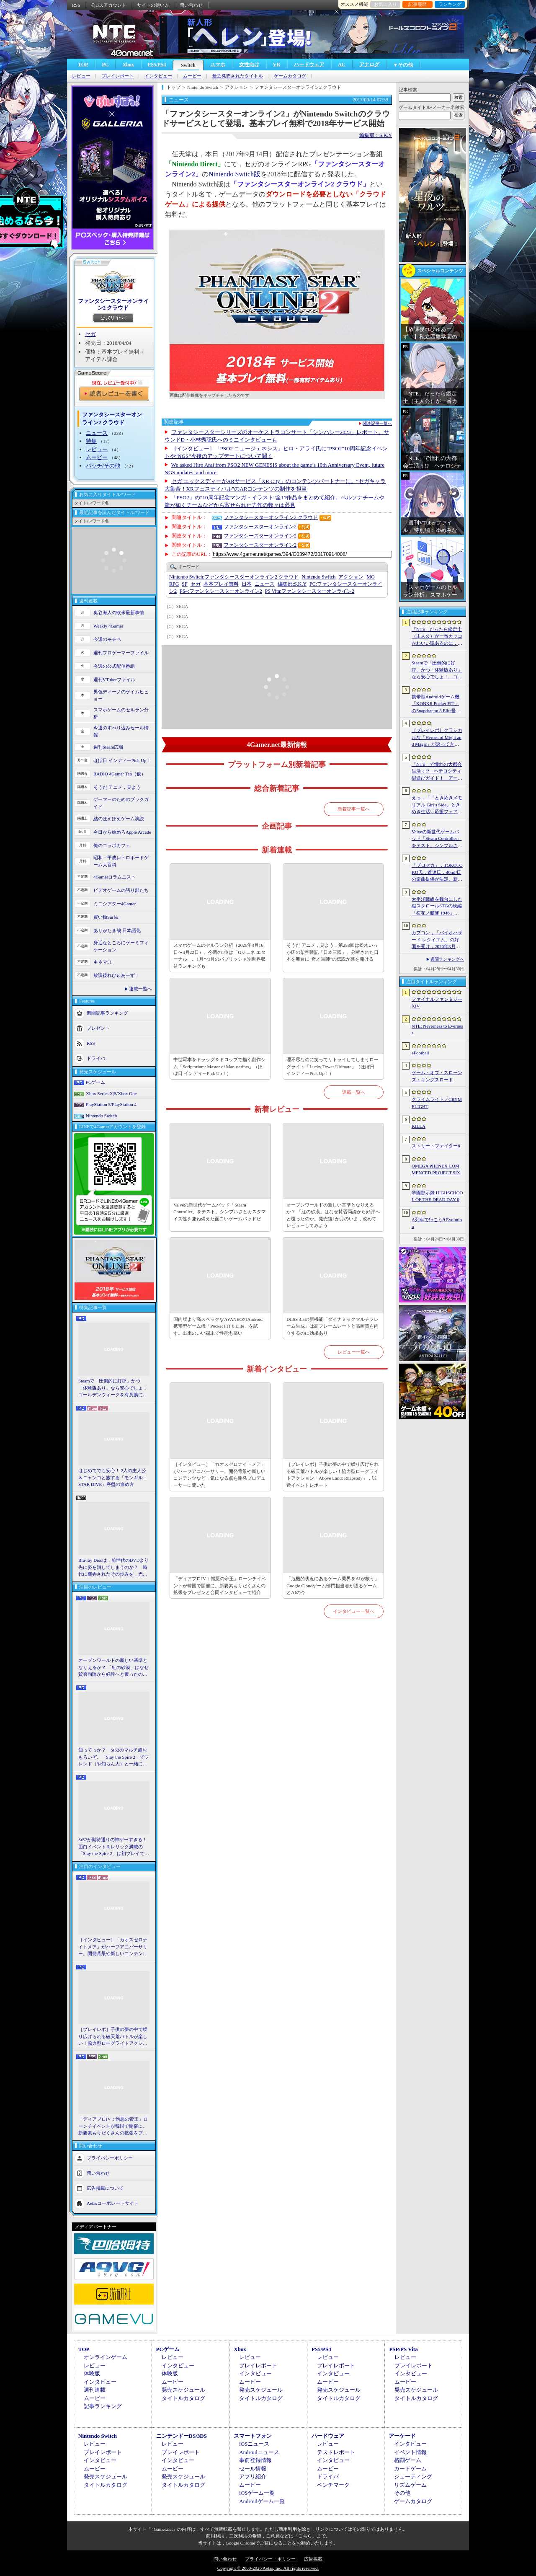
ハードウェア (309, 64)
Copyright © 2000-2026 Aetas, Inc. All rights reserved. (268, 2568)
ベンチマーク (333, 2485)
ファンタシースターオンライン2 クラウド (113, 304)
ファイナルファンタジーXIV (437, 1003)
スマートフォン (253, 2436)
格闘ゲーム (407, 2460)
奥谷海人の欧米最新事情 (118, 612)
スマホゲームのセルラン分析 (121, 713)
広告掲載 (313, 2558)
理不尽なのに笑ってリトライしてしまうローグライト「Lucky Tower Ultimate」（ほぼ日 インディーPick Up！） (332, 1066)
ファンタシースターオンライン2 (260, 527)
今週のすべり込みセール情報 (121, 731)
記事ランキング (103, 2406)
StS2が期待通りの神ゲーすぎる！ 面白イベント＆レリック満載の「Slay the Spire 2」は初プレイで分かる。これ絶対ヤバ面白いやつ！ (113, 1847)
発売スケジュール (183, 2390)
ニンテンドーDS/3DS (181, 2436)
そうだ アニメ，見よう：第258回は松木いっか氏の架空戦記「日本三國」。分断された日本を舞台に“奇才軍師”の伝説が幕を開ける (332, 952)
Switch (188, 65)
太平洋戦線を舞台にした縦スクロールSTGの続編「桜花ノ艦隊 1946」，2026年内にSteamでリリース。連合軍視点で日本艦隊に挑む (437, 907)
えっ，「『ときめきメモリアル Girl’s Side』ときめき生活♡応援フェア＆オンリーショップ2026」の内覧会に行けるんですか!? (437, 805)
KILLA (418, 1126)
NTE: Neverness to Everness (437, 1029)
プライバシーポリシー (110, 2157)
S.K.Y (292, 584)
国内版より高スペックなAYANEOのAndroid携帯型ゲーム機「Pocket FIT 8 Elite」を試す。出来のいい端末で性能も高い (218, 1326)
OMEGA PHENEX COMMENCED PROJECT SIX (436, 1169)
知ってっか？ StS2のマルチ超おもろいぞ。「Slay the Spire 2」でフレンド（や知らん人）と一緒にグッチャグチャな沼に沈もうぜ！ (113, 1757)
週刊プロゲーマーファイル (121, 652)
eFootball (420, 1052)
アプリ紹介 (252, 2476)
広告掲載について (105, 2187)
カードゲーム (410, 2468)
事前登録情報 (255, 2460)
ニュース (97, 433)
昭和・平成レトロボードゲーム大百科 (121, 861)
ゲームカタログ (290, 76)
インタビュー (158, 76)
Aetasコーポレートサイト (113, 2202)
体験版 (92, 2373)
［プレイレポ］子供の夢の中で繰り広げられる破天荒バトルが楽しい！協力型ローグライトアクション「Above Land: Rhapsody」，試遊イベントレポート (112, 2037)
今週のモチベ (107, 639)
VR (276, 64)
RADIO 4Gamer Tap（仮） (119, 773)
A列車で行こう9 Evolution (437, 1223)
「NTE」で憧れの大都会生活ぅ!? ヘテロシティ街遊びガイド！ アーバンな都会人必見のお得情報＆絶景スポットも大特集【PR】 (437, 772)
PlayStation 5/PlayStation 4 (111, 1104)
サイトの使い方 (153, 5)
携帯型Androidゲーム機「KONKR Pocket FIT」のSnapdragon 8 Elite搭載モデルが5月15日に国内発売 (436, 704)
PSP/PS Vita (403, 2349)
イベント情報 (410, 2452)
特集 (91, 441)
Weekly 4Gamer (108, 625)
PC (105, 64)
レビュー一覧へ (354, 1351)
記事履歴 (417, 4)
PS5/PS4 (157, 64)
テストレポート (336, 2452)
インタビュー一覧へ (353, 1611)
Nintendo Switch (101, 1115)
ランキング (449, 4)
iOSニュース (254, 2444)
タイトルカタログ (183, 2398)
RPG (174, 584)
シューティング (413, 2476)
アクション (350, 577)
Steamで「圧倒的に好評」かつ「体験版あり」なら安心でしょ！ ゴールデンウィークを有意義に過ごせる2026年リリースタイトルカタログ (113, 1388)
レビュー (81, 76)
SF (184, 584)
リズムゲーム (410, 2485)
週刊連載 (95, 2390)
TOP (83, 64)
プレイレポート (117, 76)
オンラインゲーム (105, 2357)
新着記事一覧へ (354, 808)
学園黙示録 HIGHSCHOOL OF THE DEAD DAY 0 (437, 1196)
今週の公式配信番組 (114, 666)
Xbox (128, 64)
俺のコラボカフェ (111, 845)
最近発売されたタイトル (237, 76)
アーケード (402, 2436)
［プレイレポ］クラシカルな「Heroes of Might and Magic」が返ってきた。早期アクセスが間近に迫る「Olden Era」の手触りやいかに (437, 738)
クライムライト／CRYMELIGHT (437, 1103)
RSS (76, 5)
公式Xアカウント (108, 5)
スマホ (217, 64)
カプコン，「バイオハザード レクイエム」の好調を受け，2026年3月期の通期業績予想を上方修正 (437, 940)
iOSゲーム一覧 (257, 2493)
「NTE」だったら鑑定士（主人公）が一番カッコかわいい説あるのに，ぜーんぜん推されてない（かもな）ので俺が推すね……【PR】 (437, 637)
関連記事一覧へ (377, 423)
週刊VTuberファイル (114, 679)
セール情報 (252, 2468)
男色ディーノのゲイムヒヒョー (121, 695)
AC (341, 64)
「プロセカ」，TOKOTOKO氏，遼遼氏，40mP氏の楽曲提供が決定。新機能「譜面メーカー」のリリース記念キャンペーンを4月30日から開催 (437, 873)
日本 (247, 584)
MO (370, 577)
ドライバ (96, 1058)
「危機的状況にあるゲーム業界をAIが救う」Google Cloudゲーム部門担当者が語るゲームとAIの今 (332, 1585)
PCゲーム (95, 1082)
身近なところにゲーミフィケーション (121, 946)
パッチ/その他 (103, 465)
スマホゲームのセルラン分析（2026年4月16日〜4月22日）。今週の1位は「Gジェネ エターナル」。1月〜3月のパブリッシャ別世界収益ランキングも (219, 956)
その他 (402, 2493)
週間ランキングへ (447, 959)
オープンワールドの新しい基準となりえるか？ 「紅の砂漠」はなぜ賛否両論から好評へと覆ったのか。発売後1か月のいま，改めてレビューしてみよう (113, 1668)
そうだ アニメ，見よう (117, 787)
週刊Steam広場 (108, 746)
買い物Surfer (106, 917)
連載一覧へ (140, 988)
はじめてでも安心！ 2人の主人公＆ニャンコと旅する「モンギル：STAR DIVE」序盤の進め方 (112, 1477)
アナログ (369, 64)
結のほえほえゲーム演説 (118, 818)
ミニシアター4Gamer (114, 903)
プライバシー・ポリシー (270, 2558)
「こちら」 (305, 2535)
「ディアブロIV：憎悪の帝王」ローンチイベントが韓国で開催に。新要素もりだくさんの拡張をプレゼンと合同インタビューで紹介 (113, 2126)
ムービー (192, 76)
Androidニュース (259, 2452)
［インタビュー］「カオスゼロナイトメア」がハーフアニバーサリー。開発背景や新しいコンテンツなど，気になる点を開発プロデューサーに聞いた (112, 1947)
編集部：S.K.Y (375, 135)
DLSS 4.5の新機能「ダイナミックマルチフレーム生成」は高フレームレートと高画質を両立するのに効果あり (332, 1326)
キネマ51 (102, 961)
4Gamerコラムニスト (114, 876)
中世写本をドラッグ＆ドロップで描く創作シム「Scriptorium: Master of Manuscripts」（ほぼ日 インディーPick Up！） (219, 1066)
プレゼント (98, 1028)
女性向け (249, 64)
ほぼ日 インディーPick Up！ (122, 760)
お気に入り (385, 4)
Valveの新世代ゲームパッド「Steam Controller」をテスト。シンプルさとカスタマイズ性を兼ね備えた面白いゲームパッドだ (219, 1211)
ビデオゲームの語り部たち (121, 890)
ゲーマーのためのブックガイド (121, 803)
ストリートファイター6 (436, 1145)
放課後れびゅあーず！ (116, 975)
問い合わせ (191, 5)
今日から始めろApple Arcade (122, 832)
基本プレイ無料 (221, 584)
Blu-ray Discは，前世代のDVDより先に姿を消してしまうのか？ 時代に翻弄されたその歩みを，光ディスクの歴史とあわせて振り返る (113, 1568)
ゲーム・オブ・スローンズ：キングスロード (437, 1076)
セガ (90, 334)
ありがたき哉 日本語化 (117, 930)
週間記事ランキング (107, 1012)
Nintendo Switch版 (234, 174)
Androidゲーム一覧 (261, 2501)
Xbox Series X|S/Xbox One (111, 1093)
